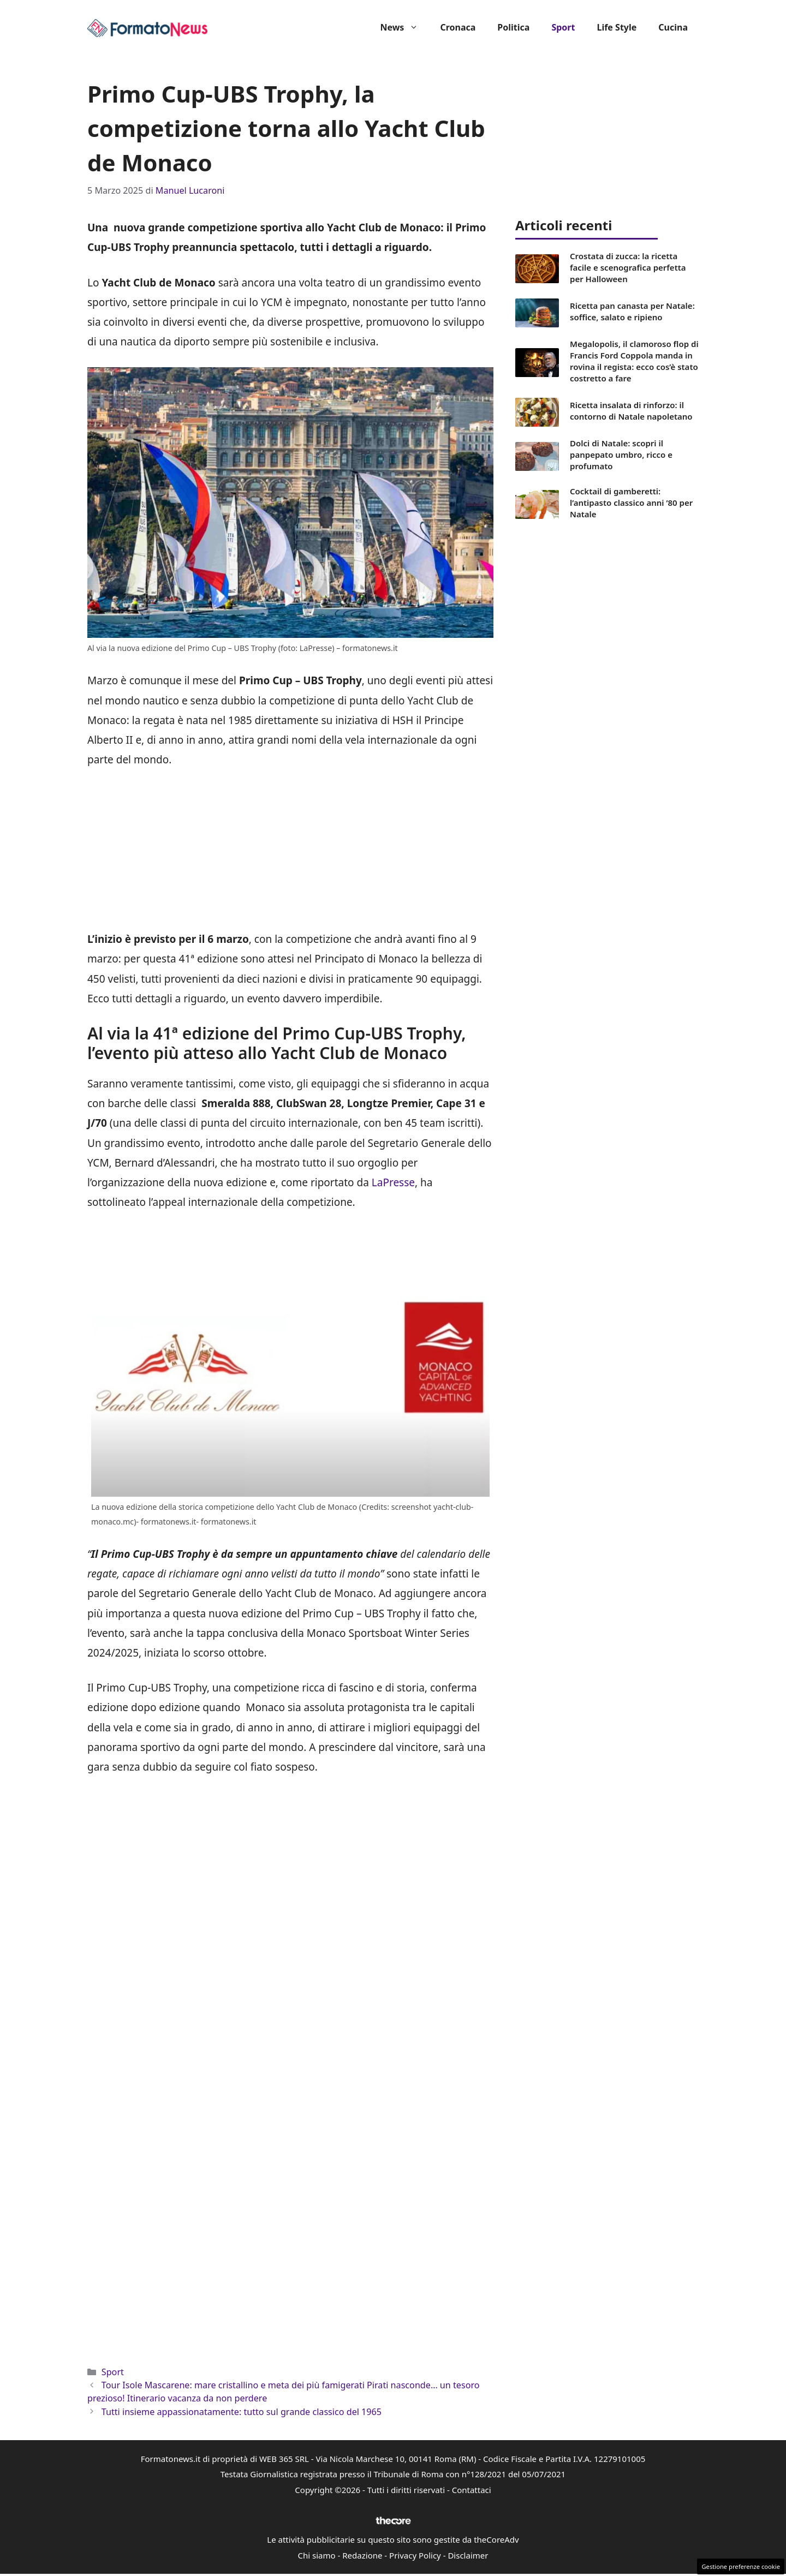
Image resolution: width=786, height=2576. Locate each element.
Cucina (673, 27)
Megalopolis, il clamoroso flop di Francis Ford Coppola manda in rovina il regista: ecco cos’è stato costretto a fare (634, 361)
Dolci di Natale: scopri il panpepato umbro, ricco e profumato (621, 454)
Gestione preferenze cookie (740, 2566)
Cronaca (457, 27)
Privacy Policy (415, 2555)
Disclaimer (468, 2555)
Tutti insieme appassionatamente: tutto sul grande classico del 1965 (242, 2412)
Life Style (616, 27)
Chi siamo (317, 2555)
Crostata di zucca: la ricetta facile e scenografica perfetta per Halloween (628, 267)
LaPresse (393, 1182)
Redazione (362, 2555)
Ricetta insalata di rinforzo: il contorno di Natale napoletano (631, 410)
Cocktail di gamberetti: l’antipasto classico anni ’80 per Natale (631, 502)
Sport (563, 27)
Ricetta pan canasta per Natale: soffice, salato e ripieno (632, 311)
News (404, 27)
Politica (513, 27)
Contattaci (471, 2489)
